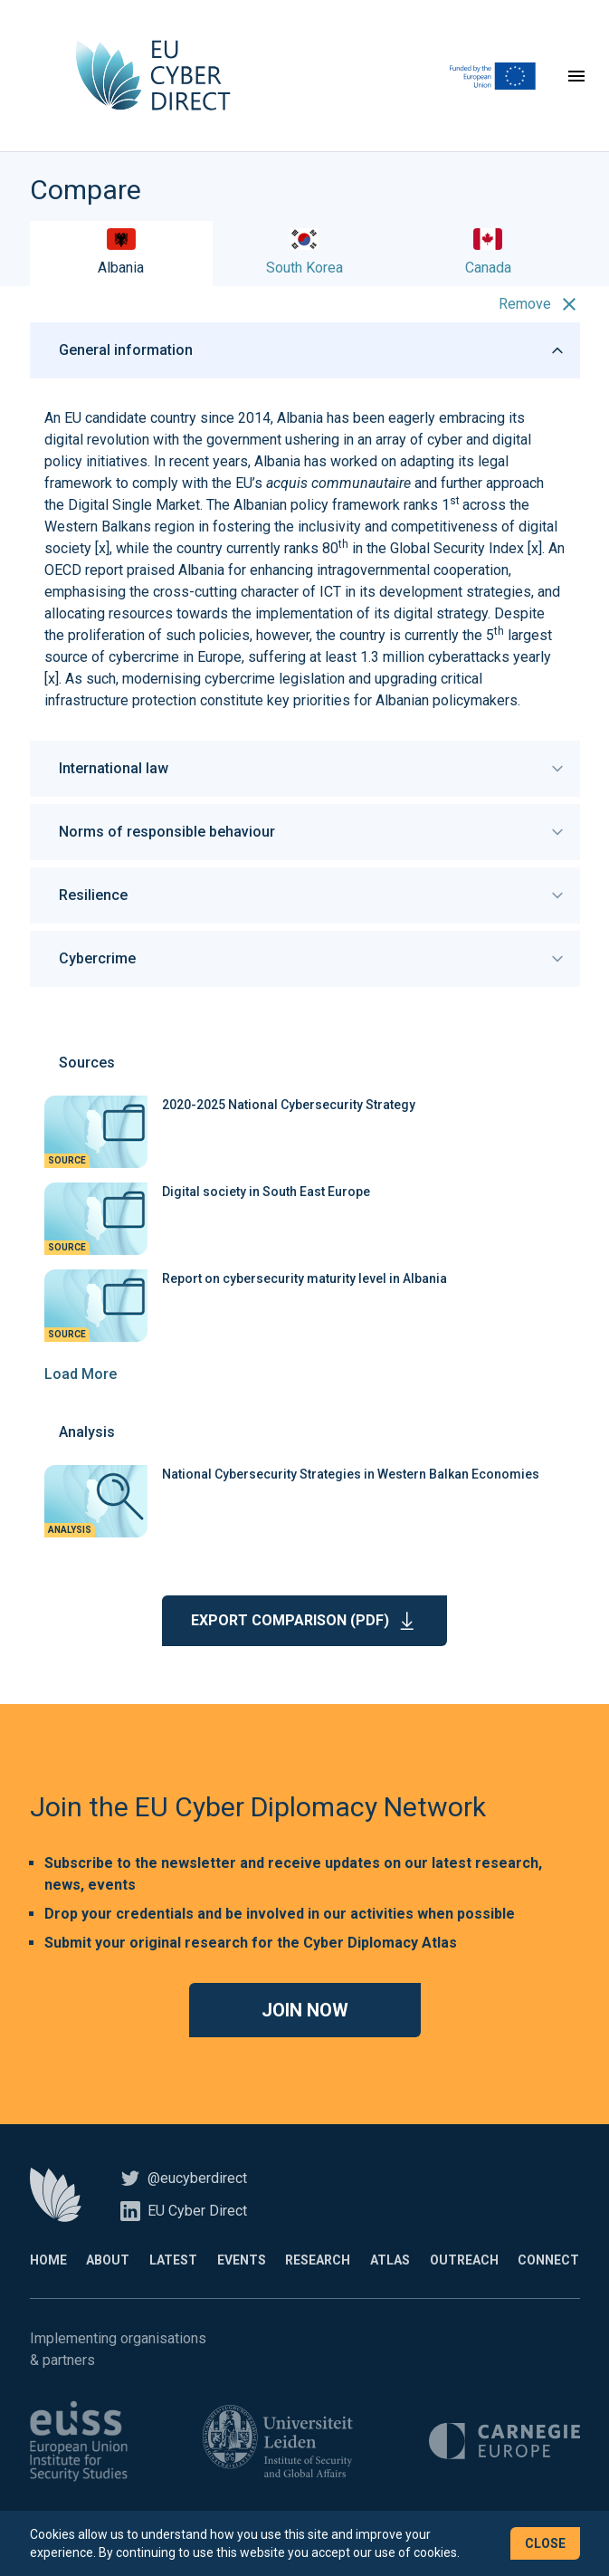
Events (241, 2260)
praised (151, 570)
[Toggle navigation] (576, 76)
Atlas (390, 2260)
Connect (548, 2260)
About (107, 2260)
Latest (173, 2260)
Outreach (464, 2260)
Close (545, 2543)
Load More (80, 1374)
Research (317, 2260)
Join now (305, 2010)
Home (48, 2260)
